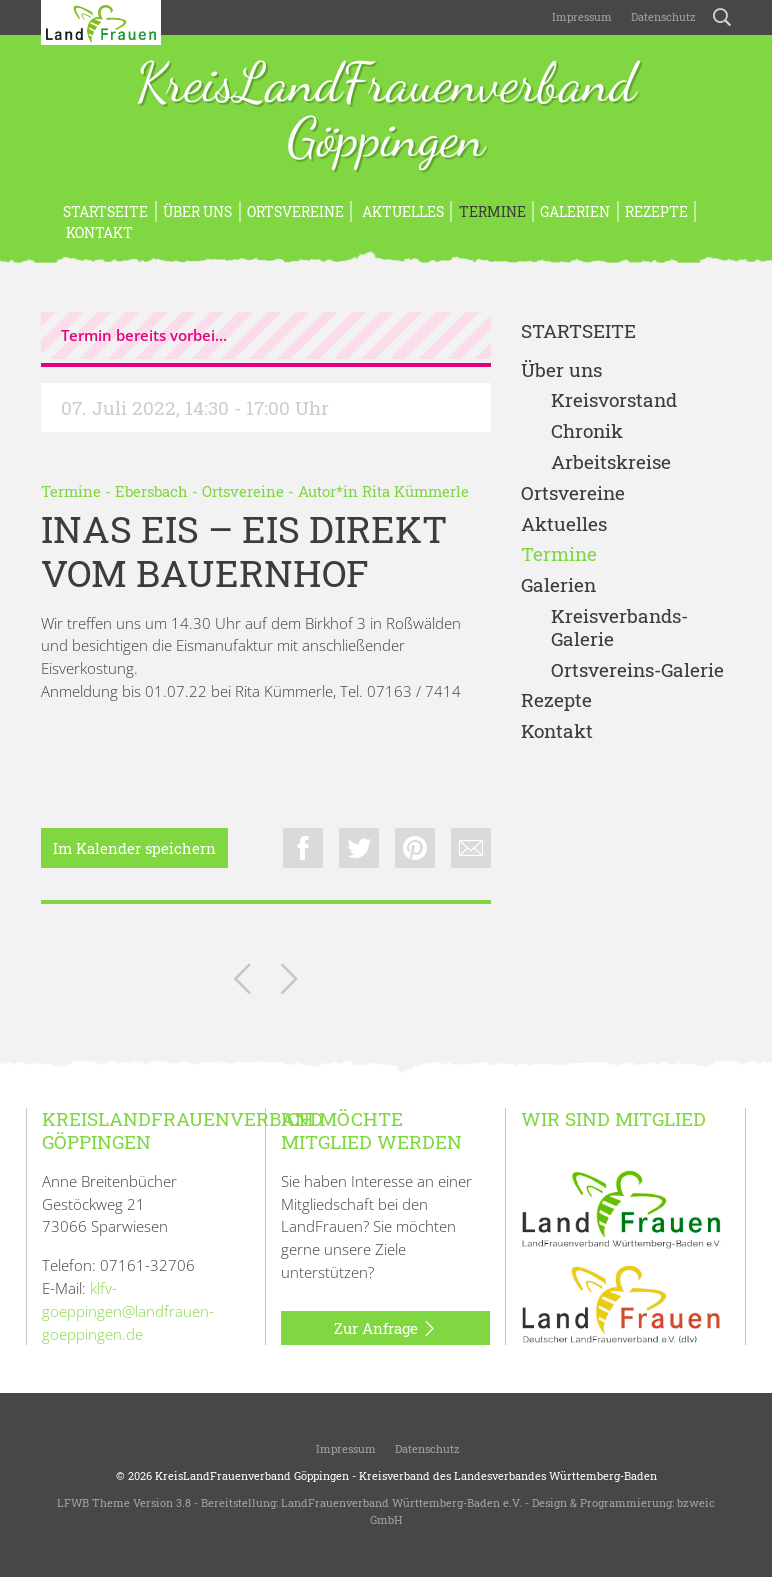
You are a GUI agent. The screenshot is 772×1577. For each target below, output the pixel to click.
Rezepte (656, 211)
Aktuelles (401, 211)
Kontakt (98, 232)
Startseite (105, 211)
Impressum (580, 16)
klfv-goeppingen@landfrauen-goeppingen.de (128, 1311)
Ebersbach (151, 491)
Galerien (575, 211)
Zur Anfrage (385, 1329)
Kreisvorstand (614, 400)
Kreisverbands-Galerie (619, 628)
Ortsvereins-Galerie (637, 670)
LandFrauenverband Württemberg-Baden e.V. (401, 1502)
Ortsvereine (295, 211)
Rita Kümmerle (415, 491)
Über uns (197, 211)
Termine (492, 211)
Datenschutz (662, 16)
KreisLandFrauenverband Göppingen (386, 112)
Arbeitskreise (611, 462)
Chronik (587, 431)
